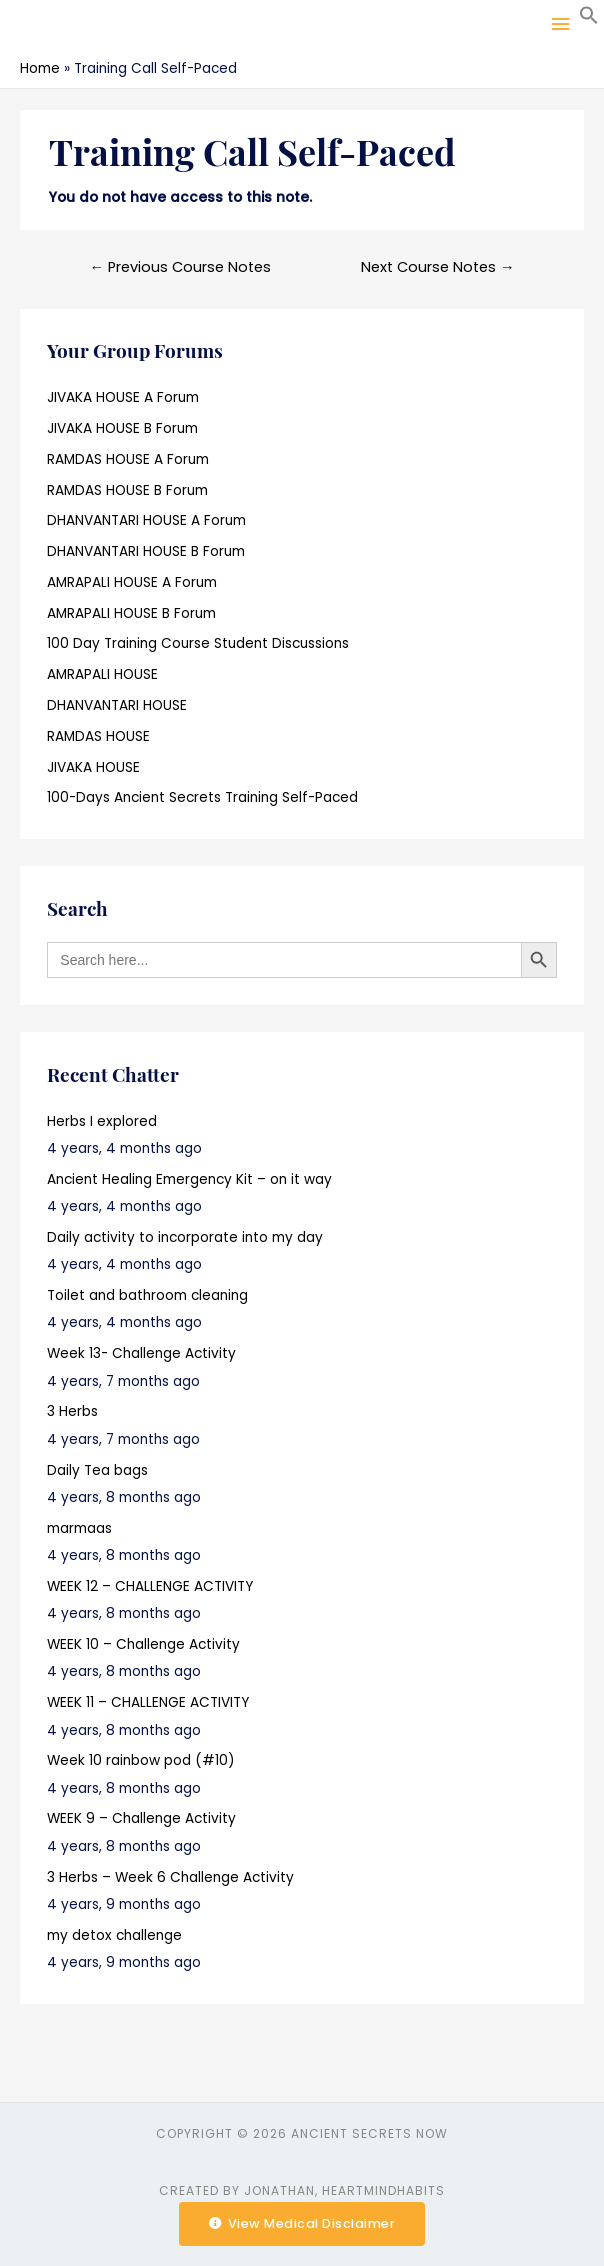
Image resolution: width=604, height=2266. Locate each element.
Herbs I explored (102, 1121)
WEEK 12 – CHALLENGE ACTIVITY (150, 1586)
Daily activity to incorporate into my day (185, 1237)
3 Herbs (72, 1411)
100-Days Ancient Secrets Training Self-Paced (202, 797)
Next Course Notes (438, 267)
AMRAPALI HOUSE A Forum (132, 582)
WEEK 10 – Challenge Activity (143, 1644)
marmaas (79, 1528)
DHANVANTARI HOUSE (117, 705)
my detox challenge (114, 1935)
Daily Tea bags (97, 1470)
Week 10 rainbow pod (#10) (141, 1760)
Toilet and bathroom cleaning (147, 1295)
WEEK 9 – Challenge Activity (141, 1818)
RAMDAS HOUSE (98, 736)
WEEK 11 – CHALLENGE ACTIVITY (148, 1702)
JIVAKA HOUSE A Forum (123, 397)
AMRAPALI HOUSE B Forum (131, 613)
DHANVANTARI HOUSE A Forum (146, 520)
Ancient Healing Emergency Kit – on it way (189, 1179)
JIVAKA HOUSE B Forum (122, 428)
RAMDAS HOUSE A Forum (128, 459)
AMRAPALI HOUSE (102, 674)
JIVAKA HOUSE (93, 767)
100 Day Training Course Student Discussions (198, 643)
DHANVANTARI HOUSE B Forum (146, 551)
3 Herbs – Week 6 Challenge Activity (170, 1877)
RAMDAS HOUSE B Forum (127, 490)
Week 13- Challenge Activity (141, 1353)
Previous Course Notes (180, 267)
